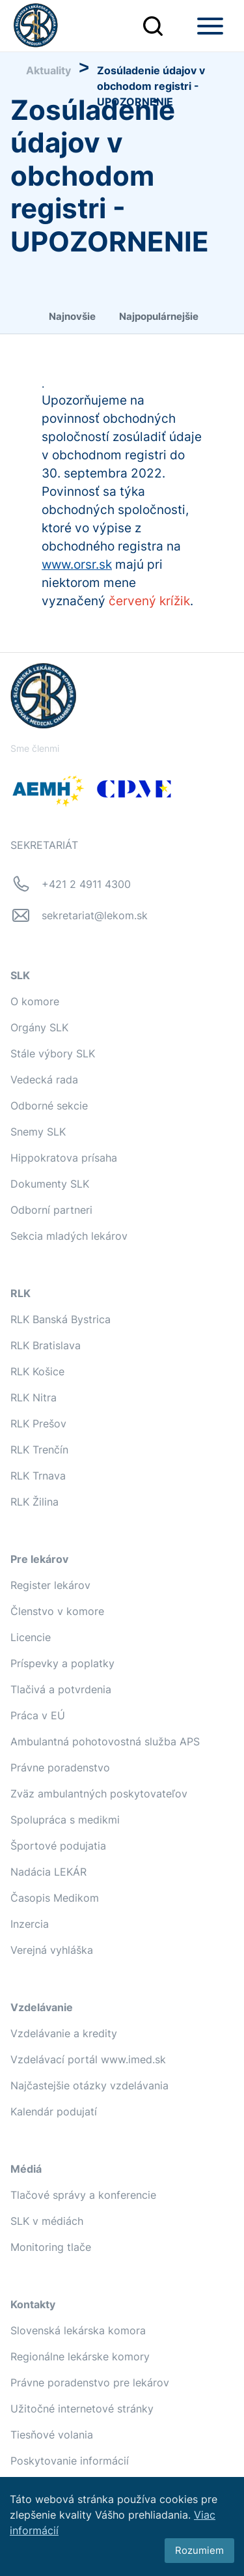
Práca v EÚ (37, 1715)
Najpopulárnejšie (158, 316)
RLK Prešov (38, 1423)
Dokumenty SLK (49, 1183)
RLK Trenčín (39, 1449)
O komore (34, 1001)
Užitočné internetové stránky (82, 2408)
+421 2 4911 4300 (86, 884)
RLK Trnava (38, 1475)
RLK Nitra (33, 1397)
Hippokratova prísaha (63, 1157)
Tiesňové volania (51, 2434)
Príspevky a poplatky (62, 1663)
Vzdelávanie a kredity (63, 2033)
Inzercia (29, 1923)
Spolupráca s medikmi (65, 1819)
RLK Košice (37, 1371)
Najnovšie (72, 316)
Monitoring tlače (50, 2247)
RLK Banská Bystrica (60, 1319)
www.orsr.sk (77, 564)
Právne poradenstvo (60, 1767)
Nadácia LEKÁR (48, 1871)
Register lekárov (50, 1585)
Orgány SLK (39, 1027)
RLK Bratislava (45, 1345)
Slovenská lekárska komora (78, 2330)
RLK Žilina (34, 1501)
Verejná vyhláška (51, 1949)
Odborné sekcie (49, 1105)
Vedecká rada (44, 1079)
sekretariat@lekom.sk (95, 915)
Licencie (30, 1637)
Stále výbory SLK (52, 1053)
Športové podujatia (58, 1845)
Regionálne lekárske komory (80, 2356)
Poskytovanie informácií (69, 2460)
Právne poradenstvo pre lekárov (89, 2382)
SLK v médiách (46, 2220)
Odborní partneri (51, 1209)
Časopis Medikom (54, 1897)
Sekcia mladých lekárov (69, 1235)
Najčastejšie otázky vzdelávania (89, 2085)
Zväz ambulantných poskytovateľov (98, 1793)
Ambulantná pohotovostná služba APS (105, 1741)
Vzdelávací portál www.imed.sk (88, 2059)
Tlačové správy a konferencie (83, 2194)
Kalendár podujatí (53, 2111)
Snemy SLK (38, 1131)
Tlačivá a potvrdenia (60, 1689)
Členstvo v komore (57, 1611)
